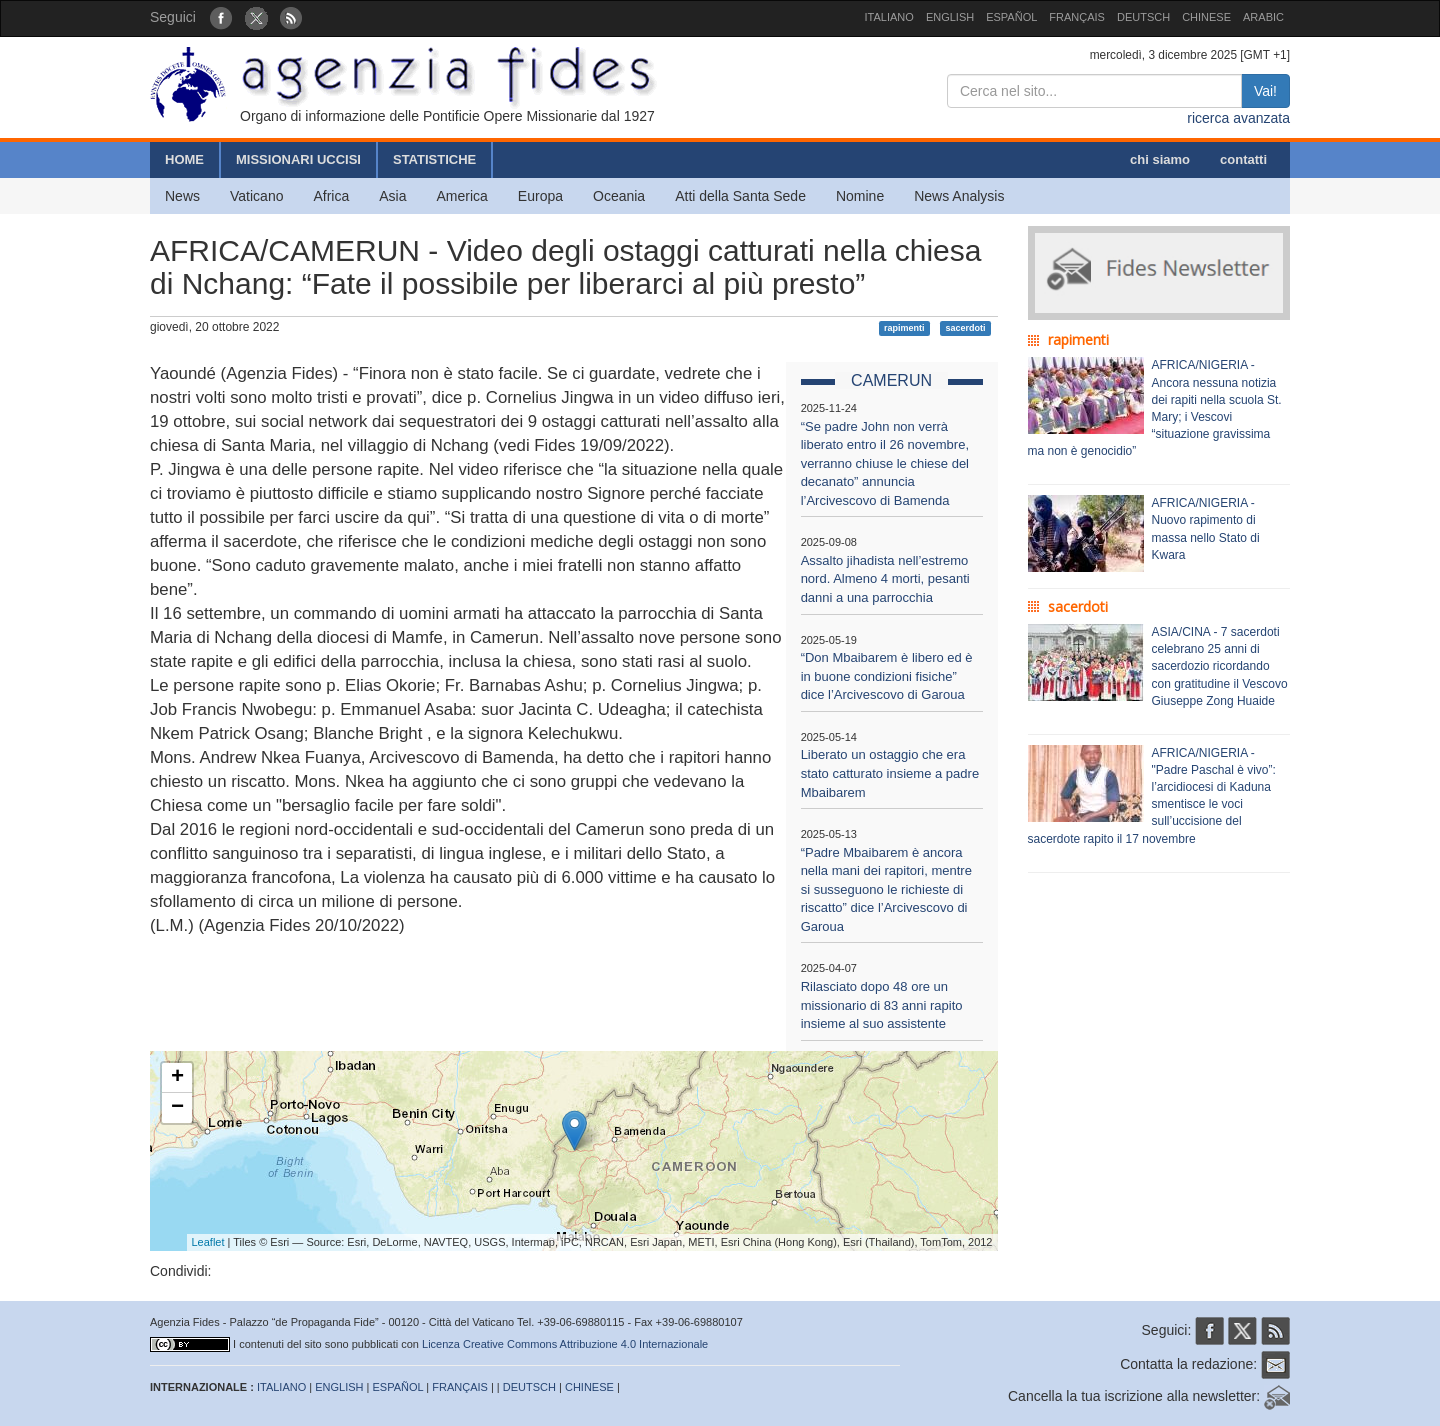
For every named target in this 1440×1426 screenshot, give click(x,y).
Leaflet (208, 1242)
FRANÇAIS (1077, 17)
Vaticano (256, 196)
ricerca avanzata (1238, 118)
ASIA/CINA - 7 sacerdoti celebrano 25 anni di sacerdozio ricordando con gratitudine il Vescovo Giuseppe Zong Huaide (1220, 666)
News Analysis (959, 196)
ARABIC (1263, 17)
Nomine (860, 196)
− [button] (177, 1108)
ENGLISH (950, 17)
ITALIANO (889, 17)
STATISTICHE (434, 159)
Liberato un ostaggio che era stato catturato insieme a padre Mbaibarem (890, 773)
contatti (1243, 159)
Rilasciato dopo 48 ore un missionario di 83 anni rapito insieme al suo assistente (882, 1005)
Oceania (619, 196)
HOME (184, 159)
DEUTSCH (1143, 17)
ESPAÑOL (1011, 17)
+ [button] (177, 1078)
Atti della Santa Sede (740, 196)
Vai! (1265, 91)
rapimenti (904, 328)
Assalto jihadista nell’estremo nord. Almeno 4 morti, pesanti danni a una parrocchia (885, 579)
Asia (392, 196)
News (182, 196)
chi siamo (1160, 159)
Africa (331, 196)
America (462, 196)
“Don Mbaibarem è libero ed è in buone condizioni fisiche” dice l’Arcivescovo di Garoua (887, 676)
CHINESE (1206, 17)
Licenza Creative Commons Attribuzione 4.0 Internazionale (565, 1344)
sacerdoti (965, 328)
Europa (540, 196)
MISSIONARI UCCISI (298, 159)
